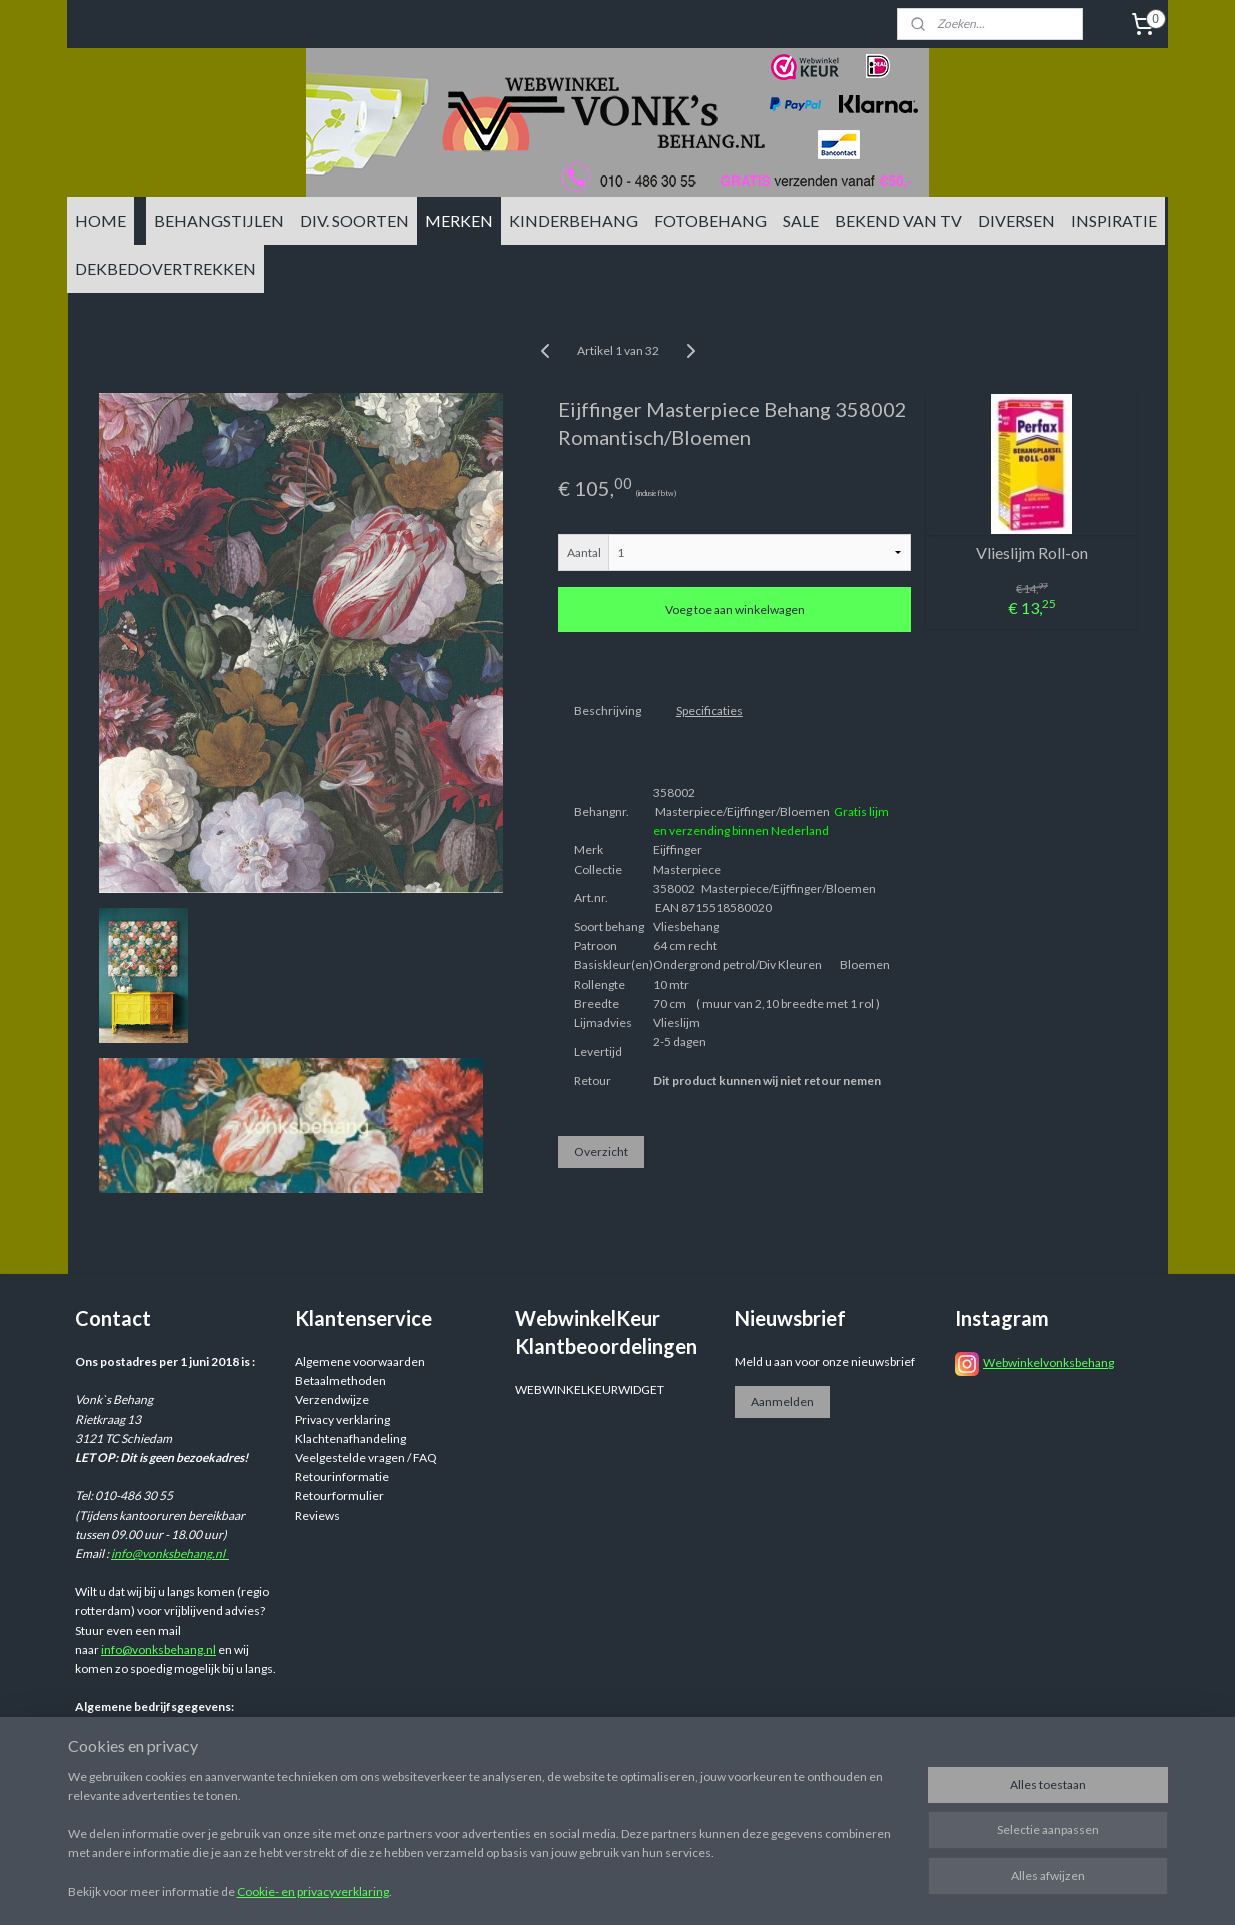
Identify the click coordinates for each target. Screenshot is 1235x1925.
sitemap (735, 1817)
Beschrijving (606, 710)
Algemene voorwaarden (360, 1361)
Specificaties (708, 710)
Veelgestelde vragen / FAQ (366, 1457)
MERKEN (459, 220)
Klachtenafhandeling (350, 1438)
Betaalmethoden (340, 1380)
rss (771, 1817)
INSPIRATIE (1114, 220)
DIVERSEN (1016, 220)
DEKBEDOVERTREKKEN (165, 268)
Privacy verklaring (342, 1419)
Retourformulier (339, 1495)
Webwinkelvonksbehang (1048, 1362)
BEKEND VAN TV (898, 220)
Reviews (317, 1515)
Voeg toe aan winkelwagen (734, 609)
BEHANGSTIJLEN (219, 220)
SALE (801, 220)
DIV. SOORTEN (354, 220)
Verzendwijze (332, 1399)
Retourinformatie (342, 1476)
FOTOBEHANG (710, 220)
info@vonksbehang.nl (170, 1553)
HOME (100, 220)
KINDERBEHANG (573, 220)
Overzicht (600, 1151)
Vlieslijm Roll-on (1031, 552)
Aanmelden (782, 1401)
